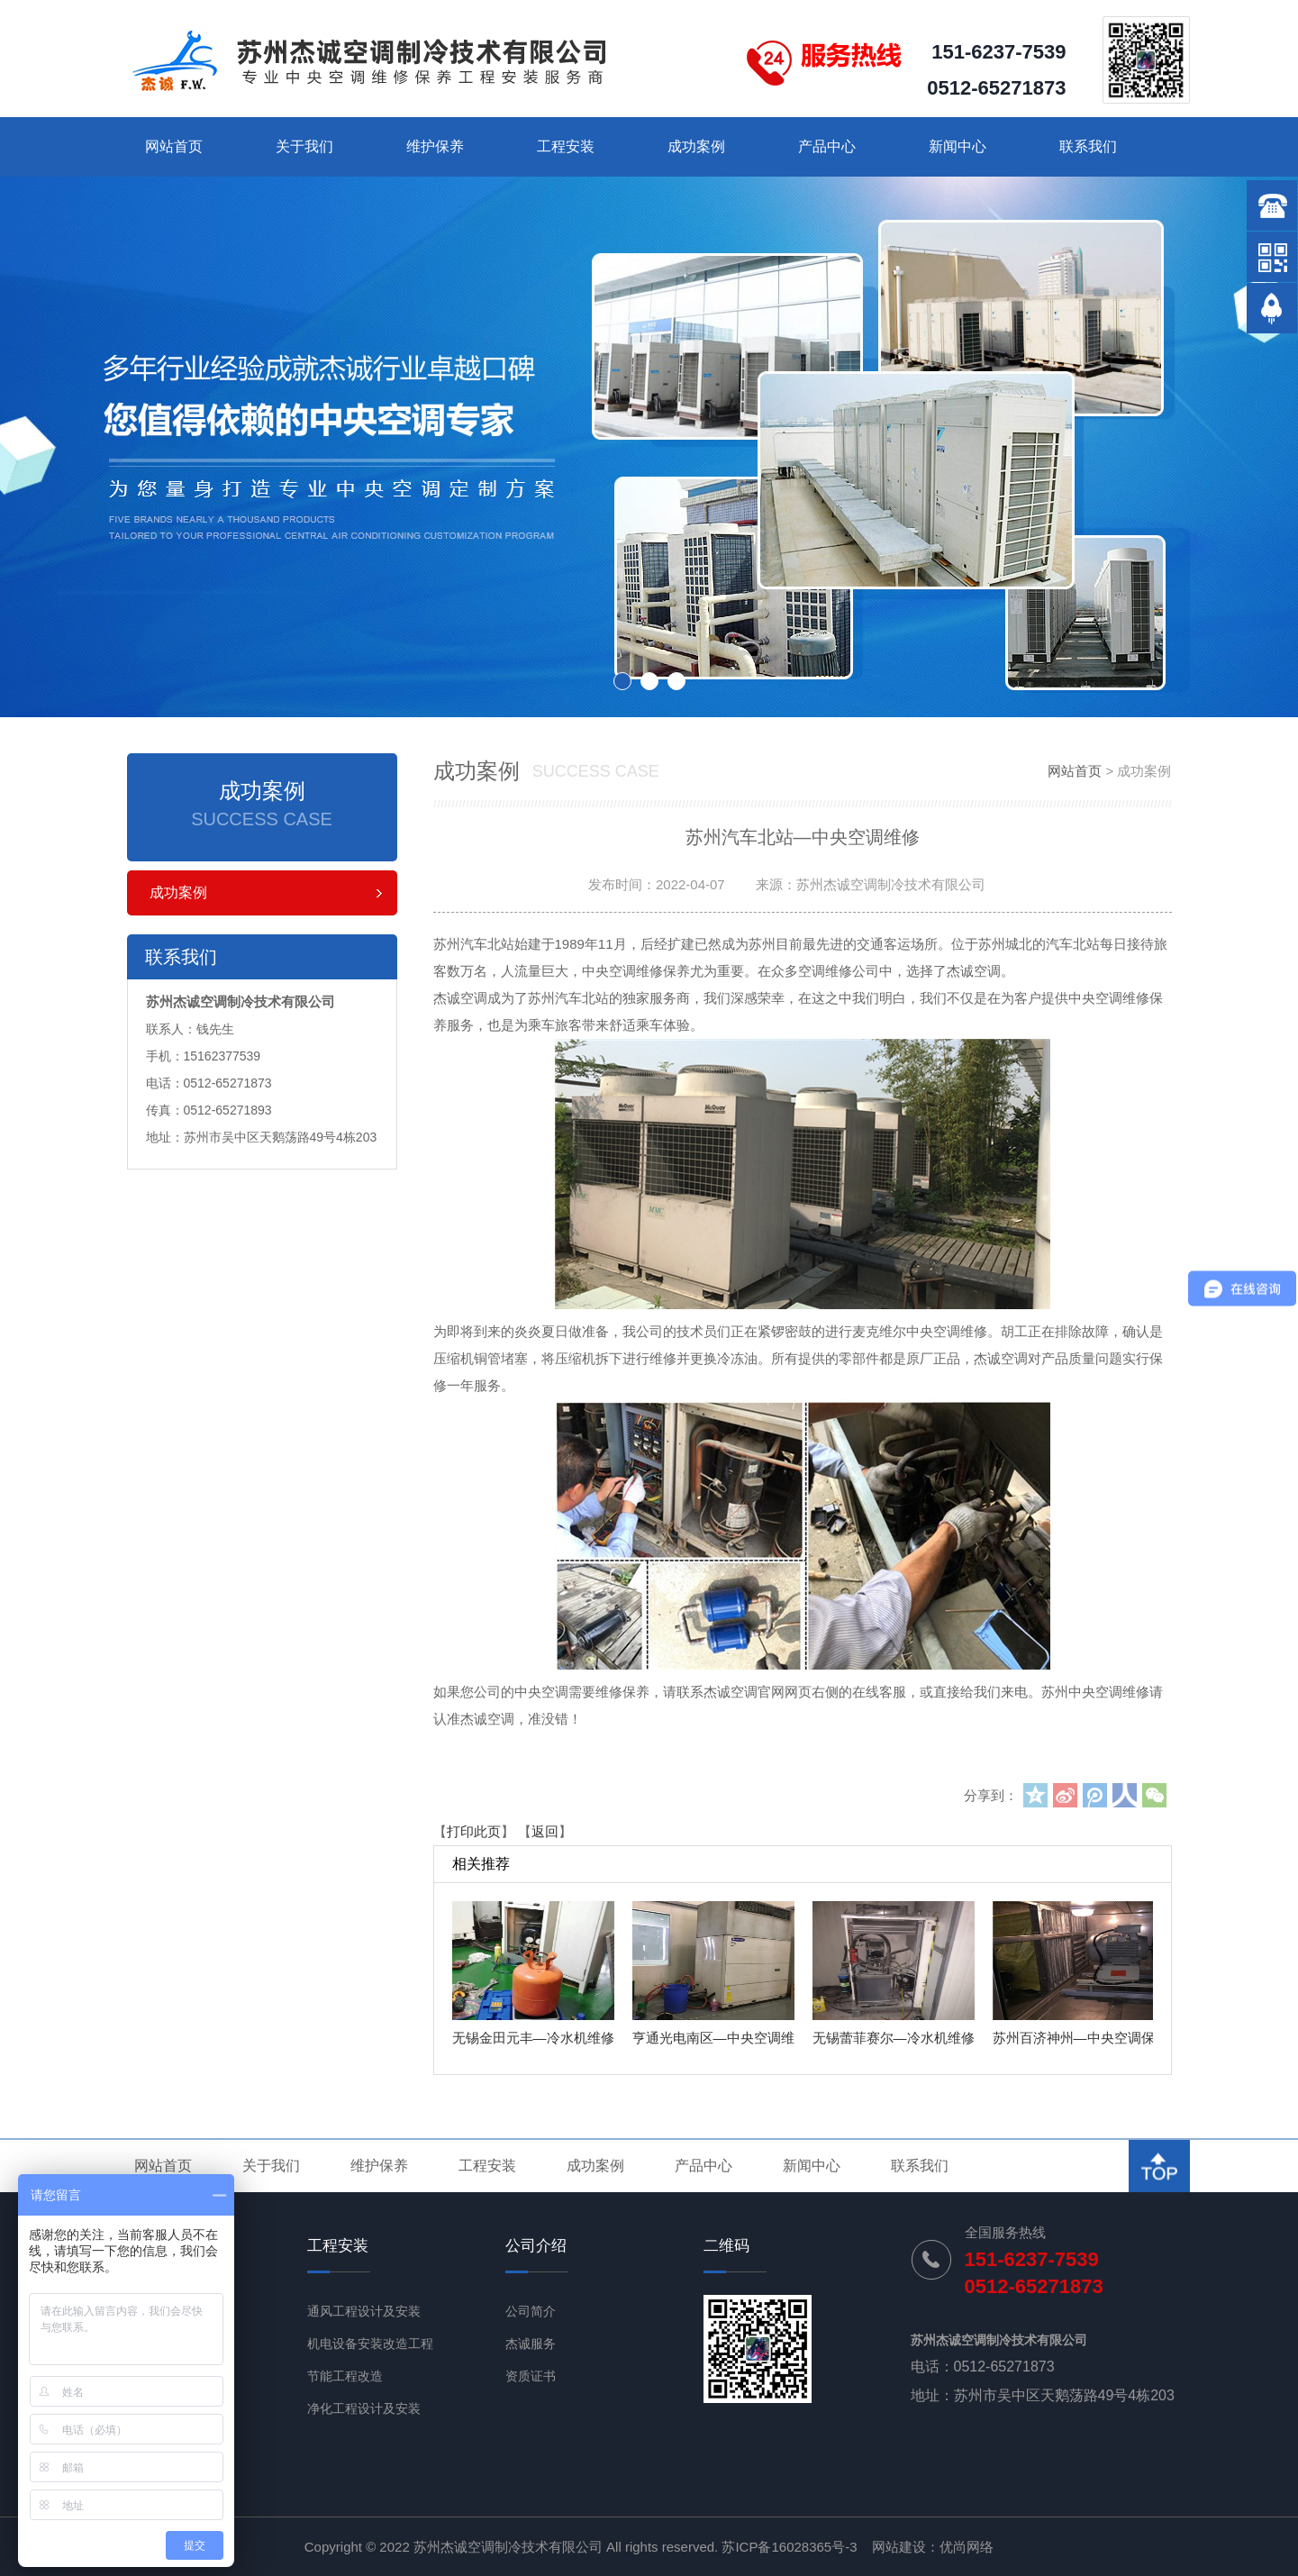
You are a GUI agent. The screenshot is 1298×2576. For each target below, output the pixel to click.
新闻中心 (957, 146)
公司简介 (530, 2311)
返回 (544, 1831)
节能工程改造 (345, 2376)
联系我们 (1088, 146)
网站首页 (174, 146)
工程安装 (566, 146)
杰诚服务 (530, 2343)
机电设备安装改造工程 (370, 2343)
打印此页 (474, 1831)
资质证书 (530, 2376)
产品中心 (827, 146)
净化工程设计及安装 (364, 2408)
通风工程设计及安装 (364, 2311)
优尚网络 (966, 2546)
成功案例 (696, 146)
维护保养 (435, 146)
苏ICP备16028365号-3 (789, 2546)
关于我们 (304, 146)
